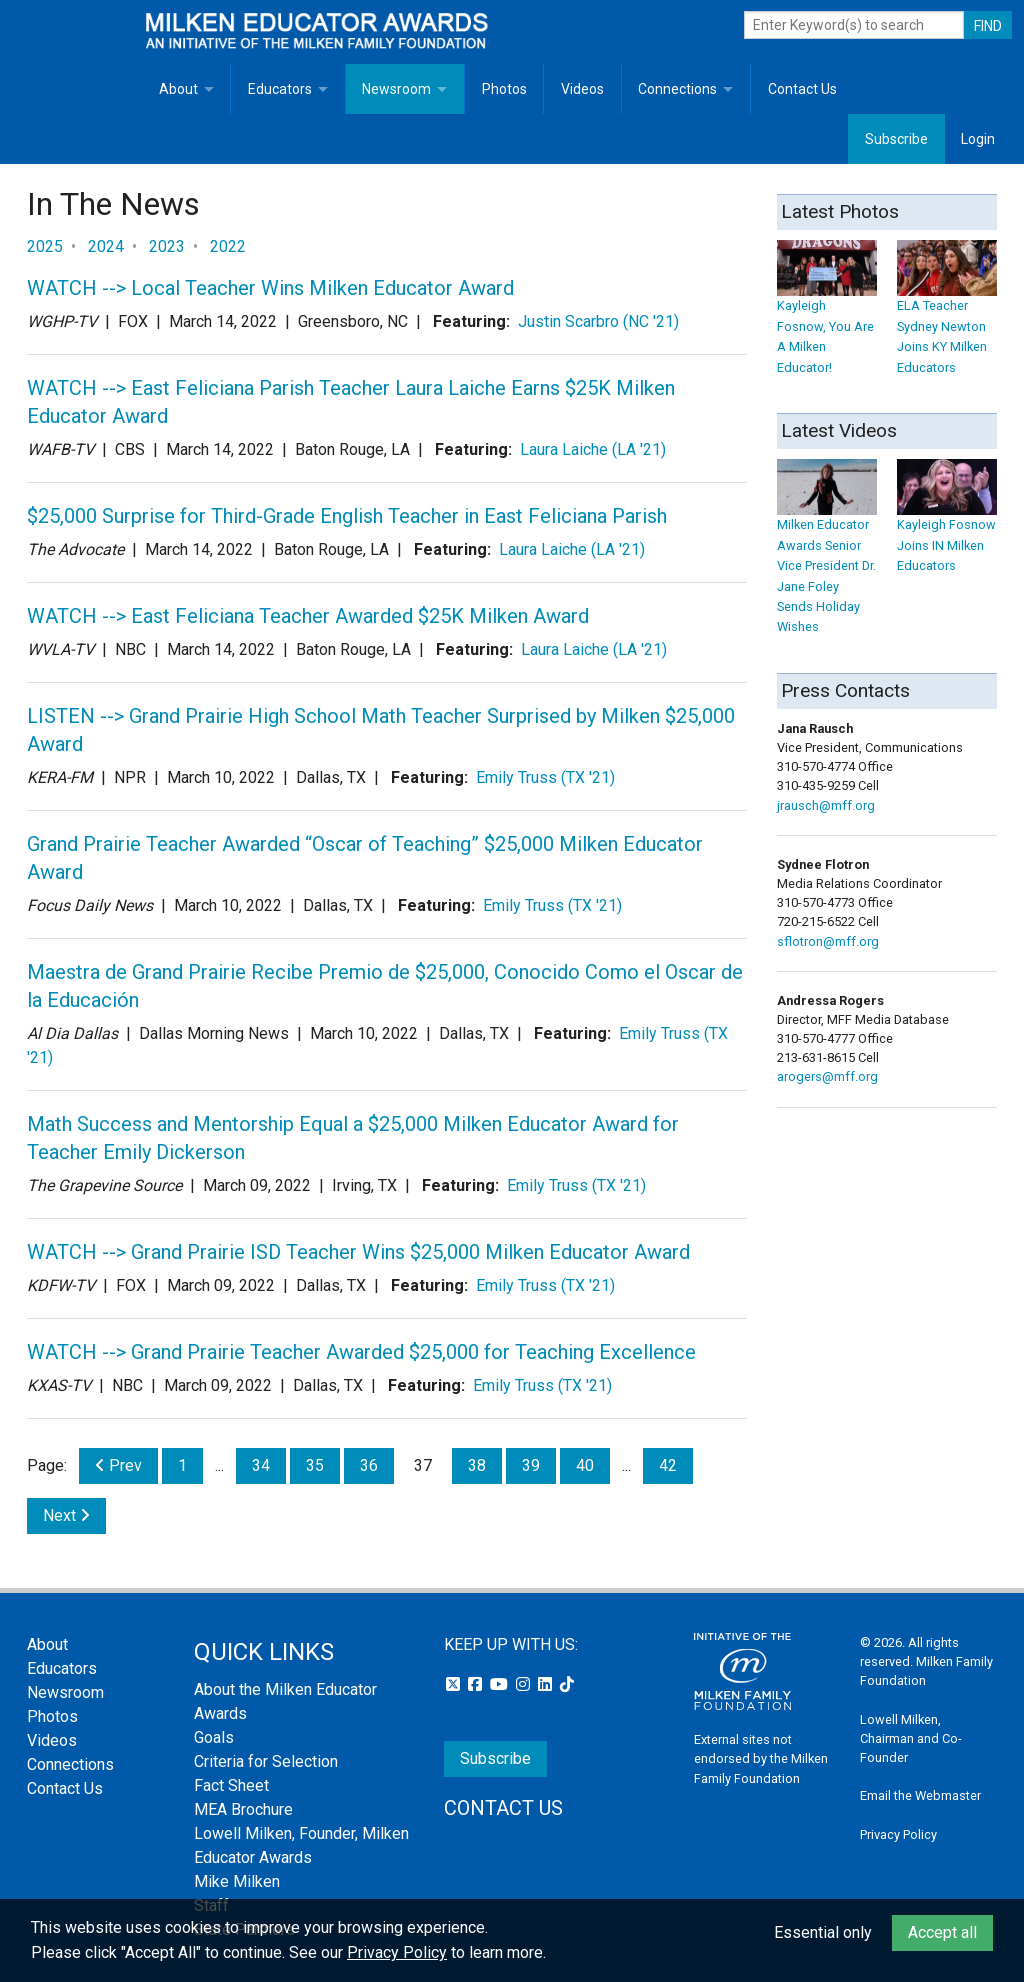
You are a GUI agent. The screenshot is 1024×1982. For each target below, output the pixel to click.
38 (477, 1465)
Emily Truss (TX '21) (545, 777)
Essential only (823, 1932)
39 (531, 1465)
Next (66, 1515)
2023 (167, 246)
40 (585, 1465)
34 (261, 1465)
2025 (45, 246)
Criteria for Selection (266, 1761)
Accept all (942, 1932)
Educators (280, 89)
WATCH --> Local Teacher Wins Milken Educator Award (270, 288)
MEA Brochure (243, 1809)
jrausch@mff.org (826, 805)
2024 (106, 246)
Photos (504, 89)
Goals (214, 1737)
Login (978, 139)
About (178, 89)
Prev (118, 1465)
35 (315, 1465)
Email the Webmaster (920, 1795)
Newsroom (396, 89)
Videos (582, 89)
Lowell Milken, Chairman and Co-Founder (911, 1738)
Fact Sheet (231, 1785)
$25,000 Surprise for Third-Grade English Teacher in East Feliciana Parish (347, 516)
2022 (228, 246)
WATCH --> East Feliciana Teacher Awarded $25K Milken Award (308, 616)
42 (668, 1465)
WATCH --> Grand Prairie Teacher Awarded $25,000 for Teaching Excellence (361, 1352)
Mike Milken (237, 1881)
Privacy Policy (898, 1834)
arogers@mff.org (827, 1076)
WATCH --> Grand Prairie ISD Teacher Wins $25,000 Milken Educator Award (358, 1252)
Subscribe (896, 139)
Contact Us (802, 89)
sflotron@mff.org (828, 941)
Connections (677, 89)
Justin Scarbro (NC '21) (598, 321)
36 (369, 1465)
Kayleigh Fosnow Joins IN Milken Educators (947, 525)
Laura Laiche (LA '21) (593, 449)
